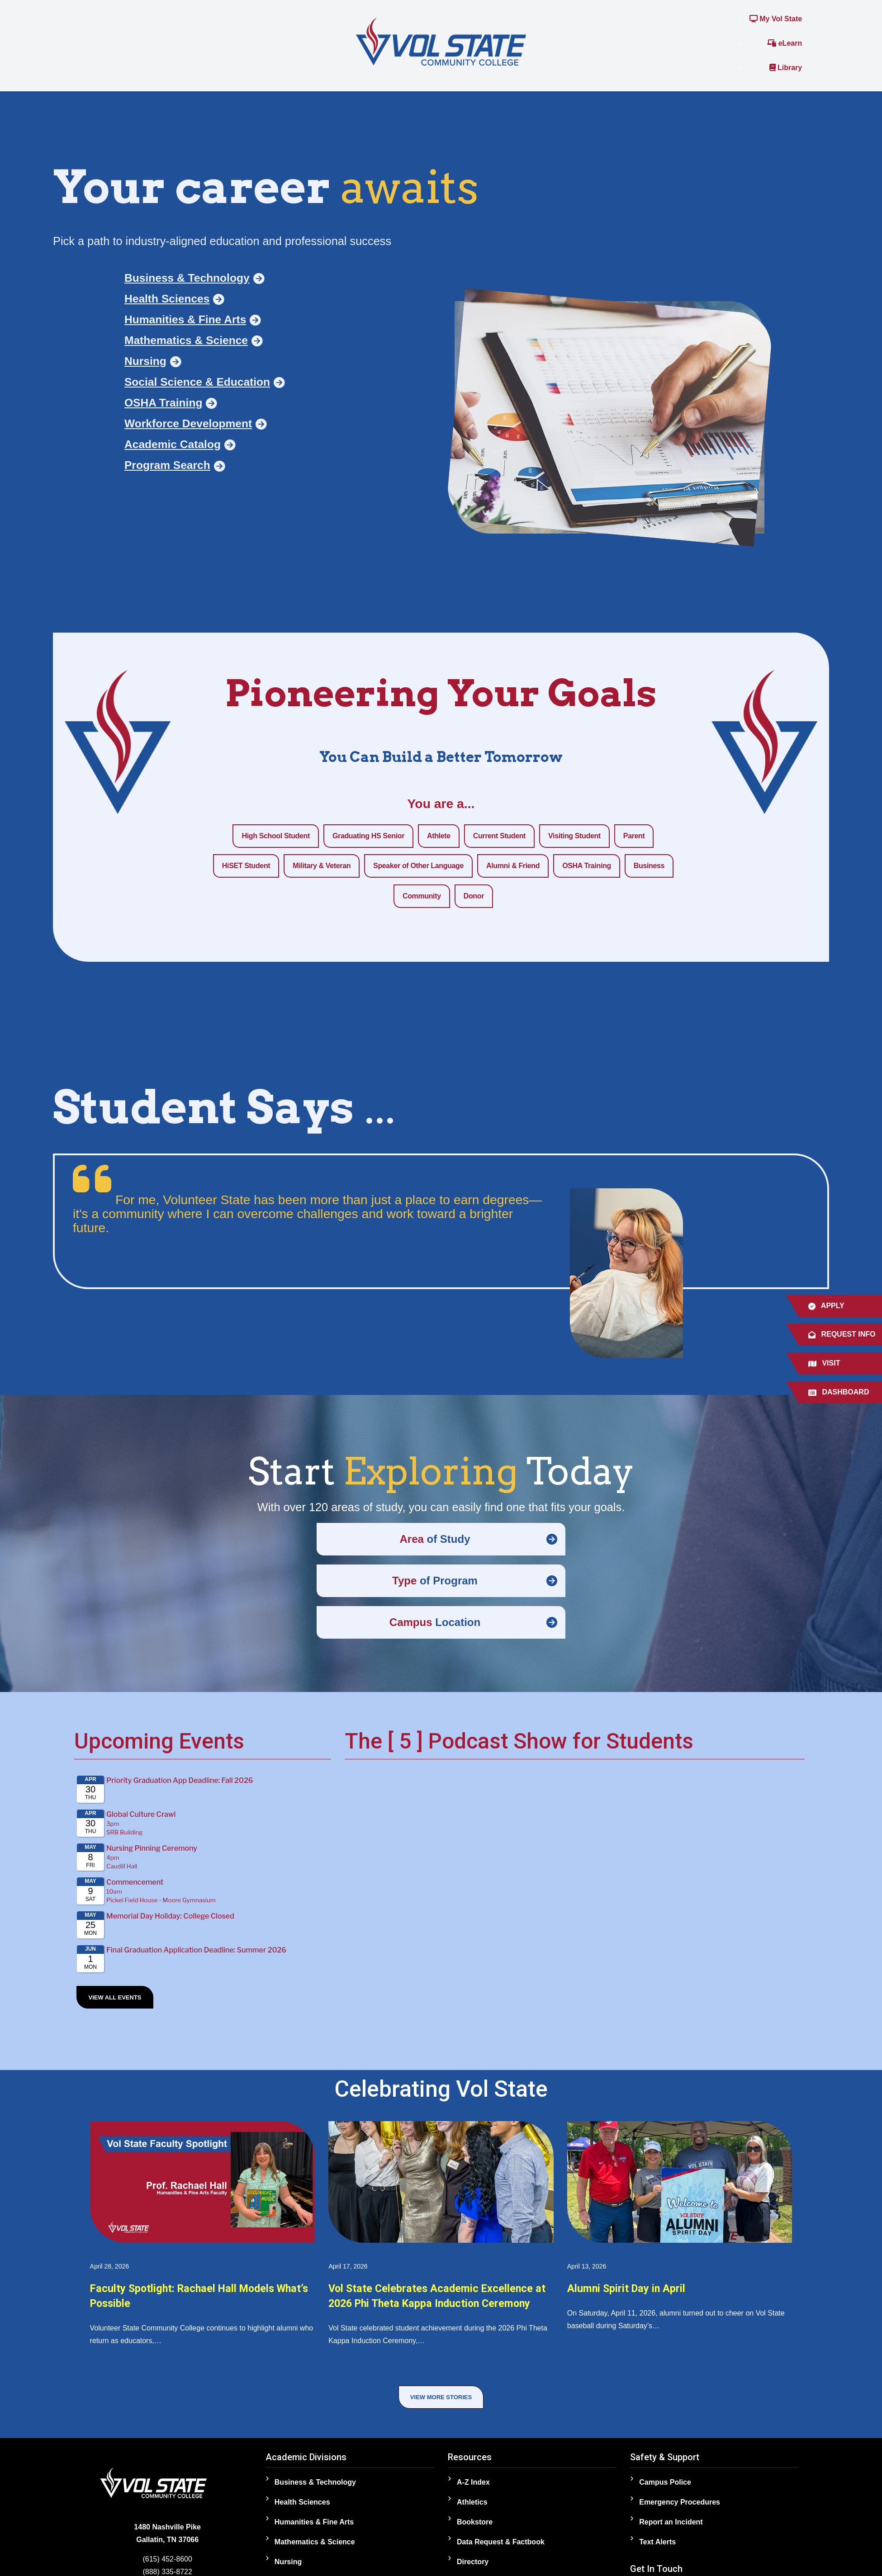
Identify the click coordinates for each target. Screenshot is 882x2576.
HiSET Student (246, 866)
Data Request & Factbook (501, 2549)
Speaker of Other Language (418, 866)
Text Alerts (657, 2549)
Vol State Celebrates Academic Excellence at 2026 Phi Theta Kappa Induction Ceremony (429, 2303)
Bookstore (475, 2529)
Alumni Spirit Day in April (637, 2288)
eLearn (784, 43)
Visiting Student (574, 836)
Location (434, 1622)
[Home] (441, 41)
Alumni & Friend (513, 866)
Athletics (472, 2510)
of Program (435, 1580)
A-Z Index (473, 2490)
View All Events (114, 1997)
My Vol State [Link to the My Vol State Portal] (775, 19)
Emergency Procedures (679, 2510)
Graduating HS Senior (368, 836)
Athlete (438, 836)
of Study (434, 1539)
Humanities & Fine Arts (314, 2529)
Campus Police (665, 2490)
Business (649, 866)
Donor (474, 896)
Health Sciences (302, 2510)
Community (422, 896)
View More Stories (441, 2404)
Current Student (499, 836)
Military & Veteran (322, 866)
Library (785, 67)
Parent (634, 836)
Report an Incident (670, 2529)
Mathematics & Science (315, 2549)
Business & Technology (315, 2490)
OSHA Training (586, 866)
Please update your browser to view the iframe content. (202, 1875)
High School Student (275, 836)
